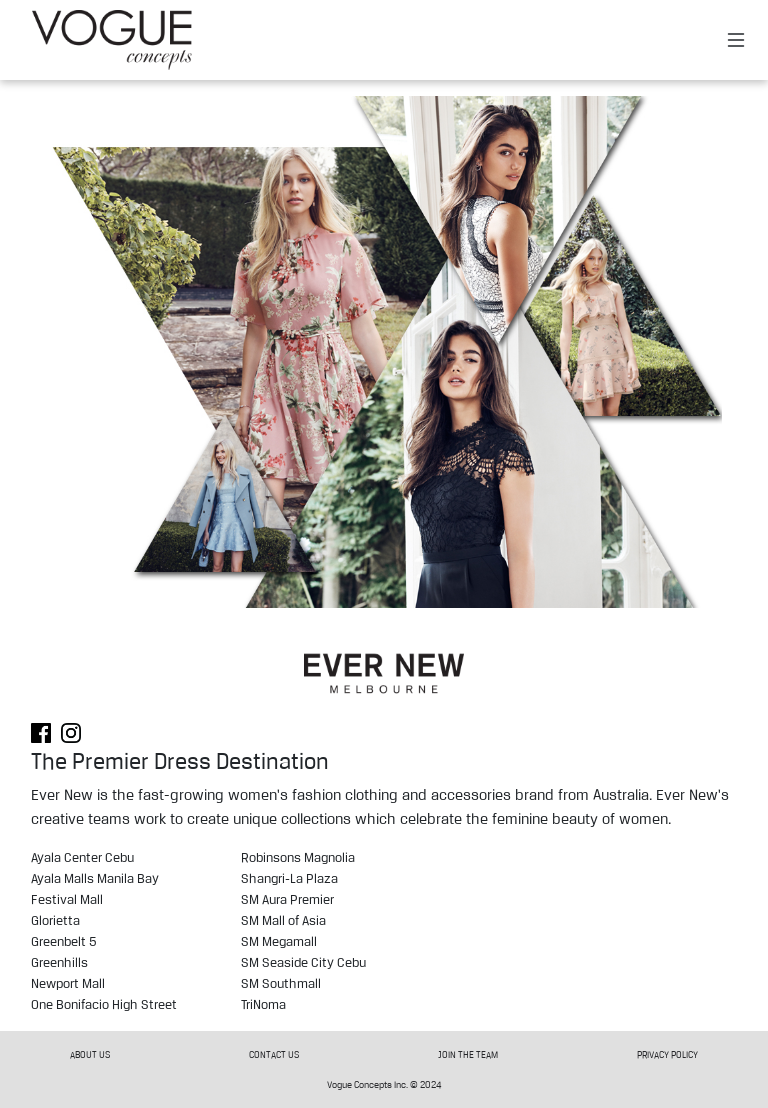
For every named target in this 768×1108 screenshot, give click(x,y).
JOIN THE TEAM (468, 1054)
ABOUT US (90, 1054)
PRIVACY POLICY (667, 1054)
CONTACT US (274, 1054)
